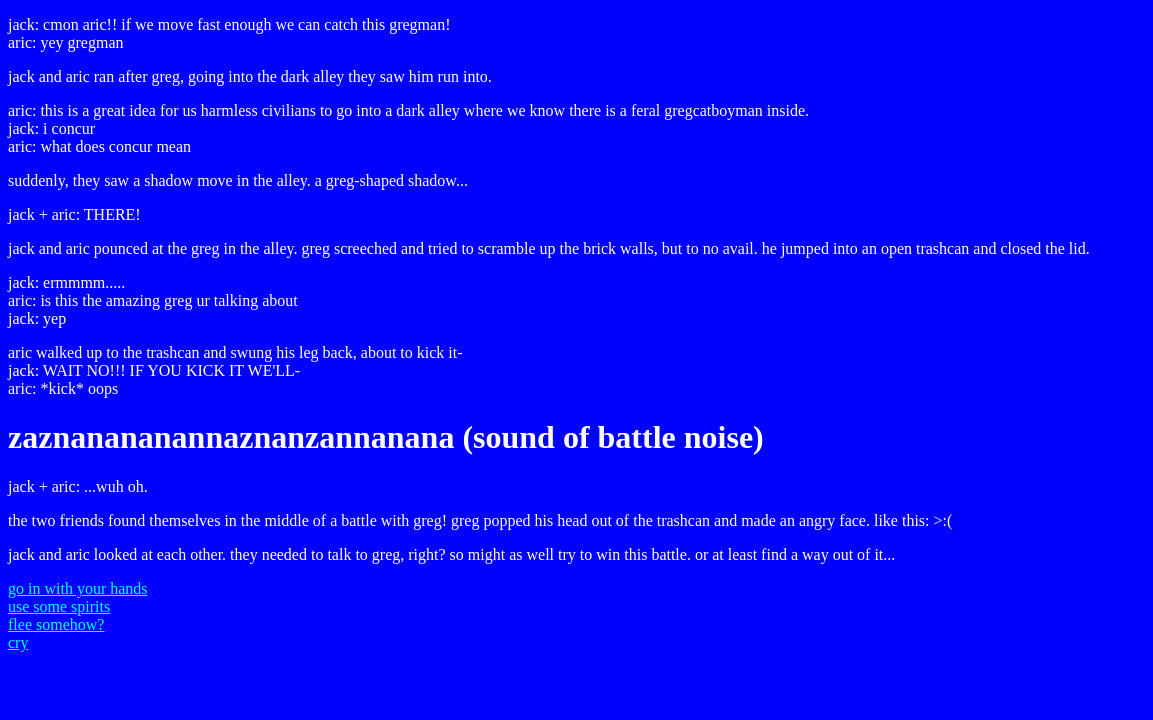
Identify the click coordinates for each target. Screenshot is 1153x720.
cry (18, 642)
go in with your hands (78, 588)
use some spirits (59, 606)
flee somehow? (56, 624)
